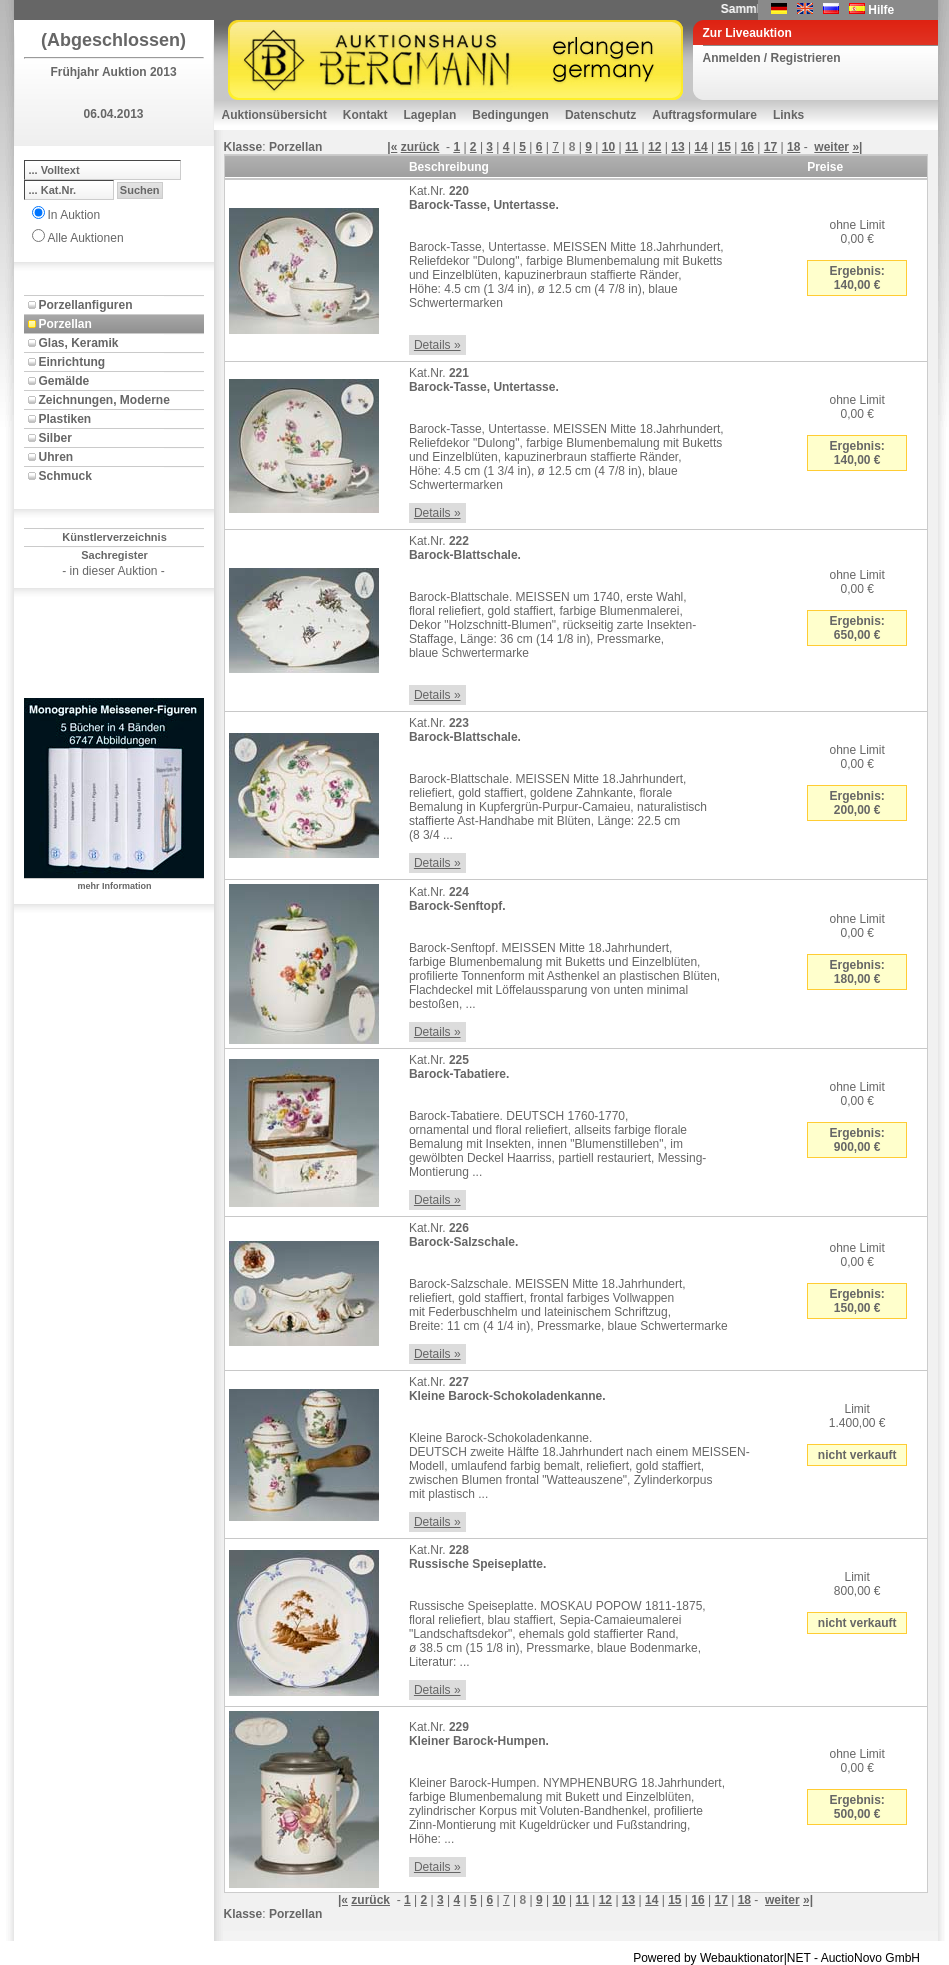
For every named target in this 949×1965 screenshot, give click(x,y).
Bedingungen (510, 115)
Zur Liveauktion (747, 33)
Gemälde (64, 381)
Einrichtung (72, 362)
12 (654, 147)
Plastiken (65, 419)
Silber (55, 438)
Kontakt (365, 115)
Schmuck (65, 476)
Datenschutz (600, 115)
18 (793, 147)
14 (700, 147)
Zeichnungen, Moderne (104, 400)
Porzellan (65, 324)
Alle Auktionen (86, 238)
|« (392, 147)
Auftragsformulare (704, 115)
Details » (437, 345)
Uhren (56, 457)
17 (770, 147)
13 (677, 147)
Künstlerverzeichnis (114, 537)
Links (788, 115)
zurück (420, 147)
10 (608, 147)
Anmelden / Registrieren (772, 58)
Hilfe (881, 10)
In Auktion (74, 215)
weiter (831, 147)
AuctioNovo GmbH (870, 1958)
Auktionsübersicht (274, 115)
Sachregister (114, 555)
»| (857, 147)
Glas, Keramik (79, 343)
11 (631, 147)
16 (747, 147)
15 (724, 147)
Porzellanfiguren (86, 305)
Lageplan (430, 115)
